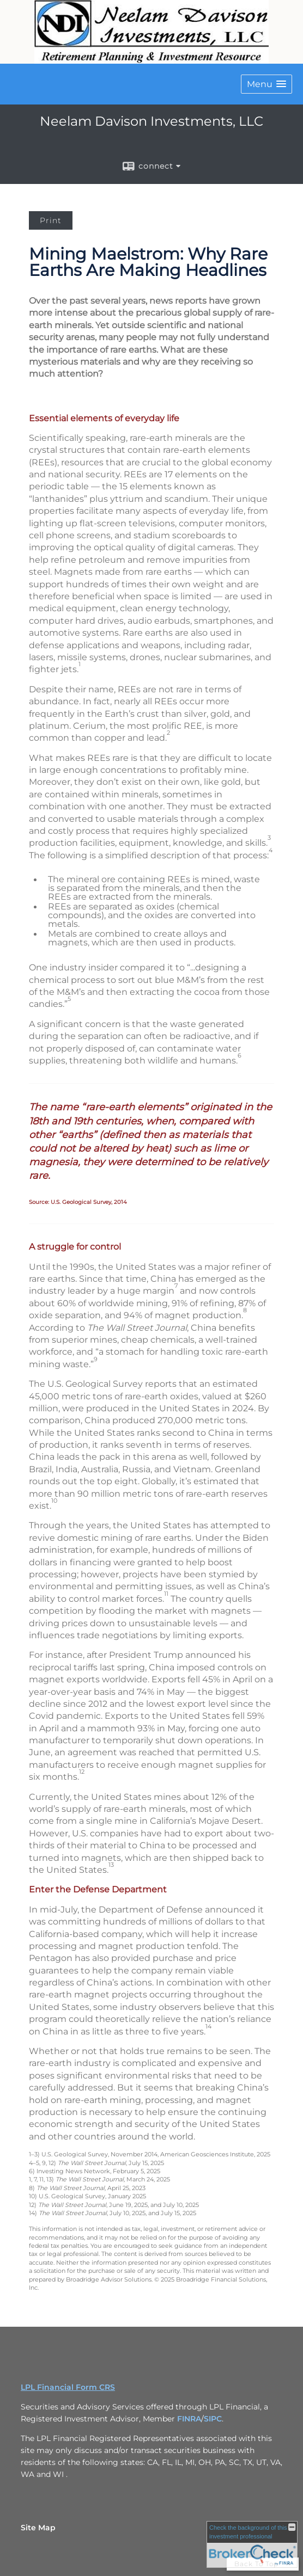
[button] (266, 84)
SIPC (213, 2419)
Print (51, 220)
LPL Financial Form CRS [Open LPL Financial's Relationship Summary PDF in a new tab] (68, 2387)
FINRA (189, 2419)
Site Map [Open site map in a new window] (38, 2527)
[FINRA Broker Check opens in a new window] (252, 2544)
